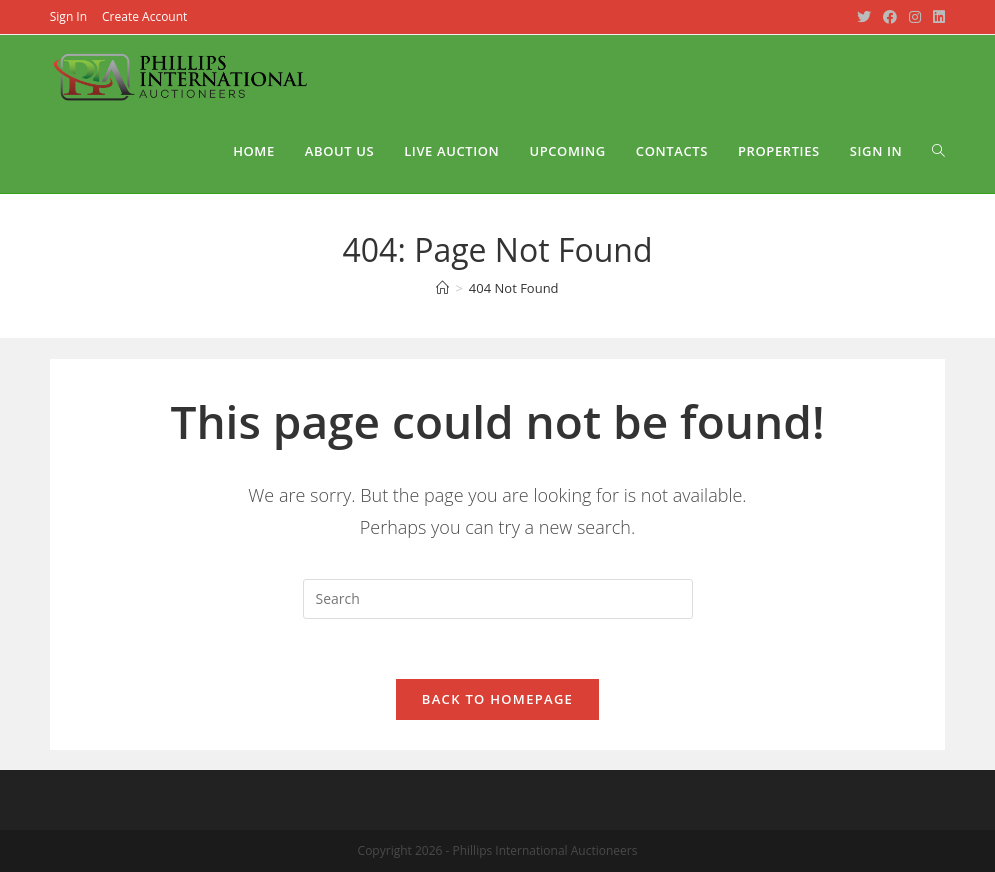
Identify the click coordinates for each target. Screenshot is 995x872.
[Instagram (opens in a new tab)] (915, 17)
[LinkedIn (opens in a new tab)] (936, 17)
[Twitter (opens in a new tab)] (864, 17)
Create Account (144, 16)
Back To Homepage (497, 699)
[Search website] (938, 151)
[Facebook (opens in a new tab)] (890, 17)
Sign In (68, 16)
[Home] (442, 288)
